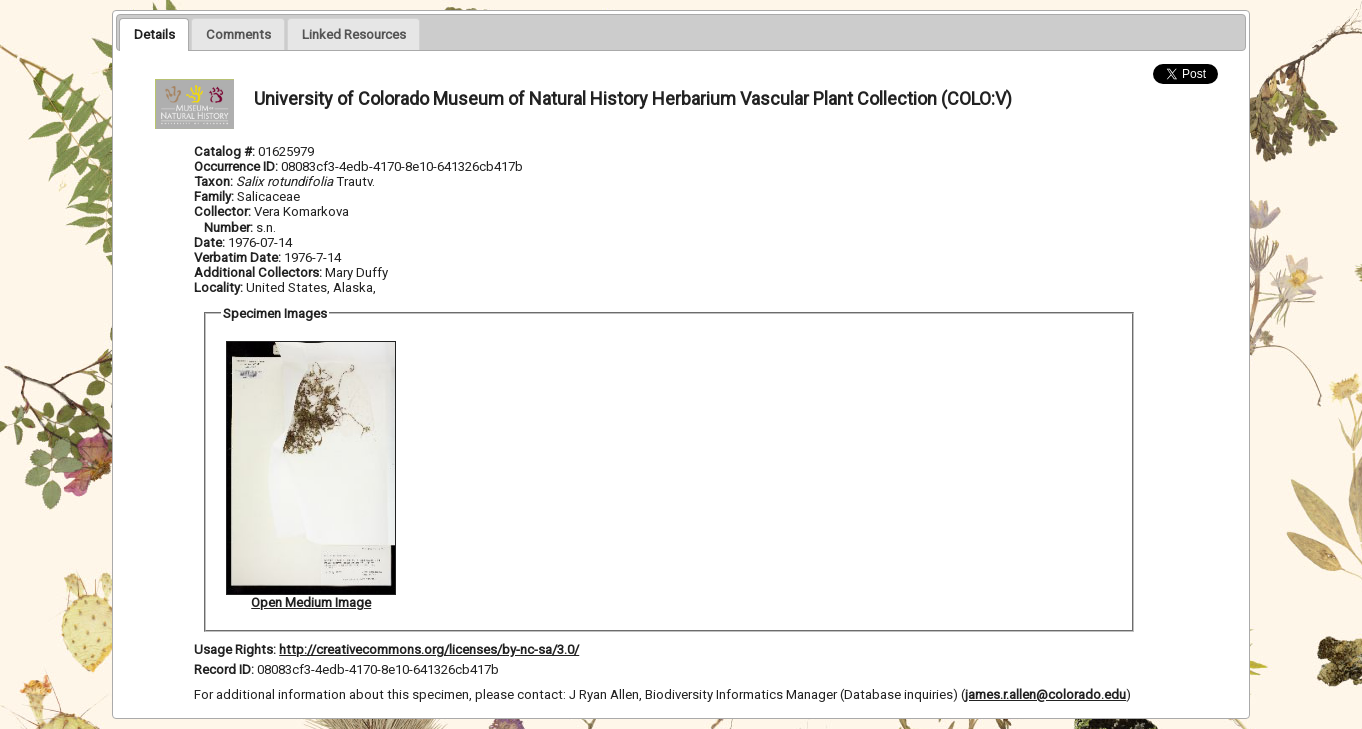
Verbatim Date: (237, 257)
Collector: (224, 211)
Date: (209, 242)
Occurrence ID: (237, 166)
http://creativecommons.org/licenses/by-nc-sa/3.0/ (429, 649)
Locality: (218, 287)
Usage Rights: (235, 649)
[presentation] (153, 34)
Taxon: (213, 181)
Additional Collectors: (259, 272)
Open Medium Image (311, 602)
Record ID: (225, 669)
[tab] (153, 34)
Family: (214, 196)
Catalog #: (226, 151)
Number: (230, 227)
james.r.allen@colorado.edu (1045, 694)
